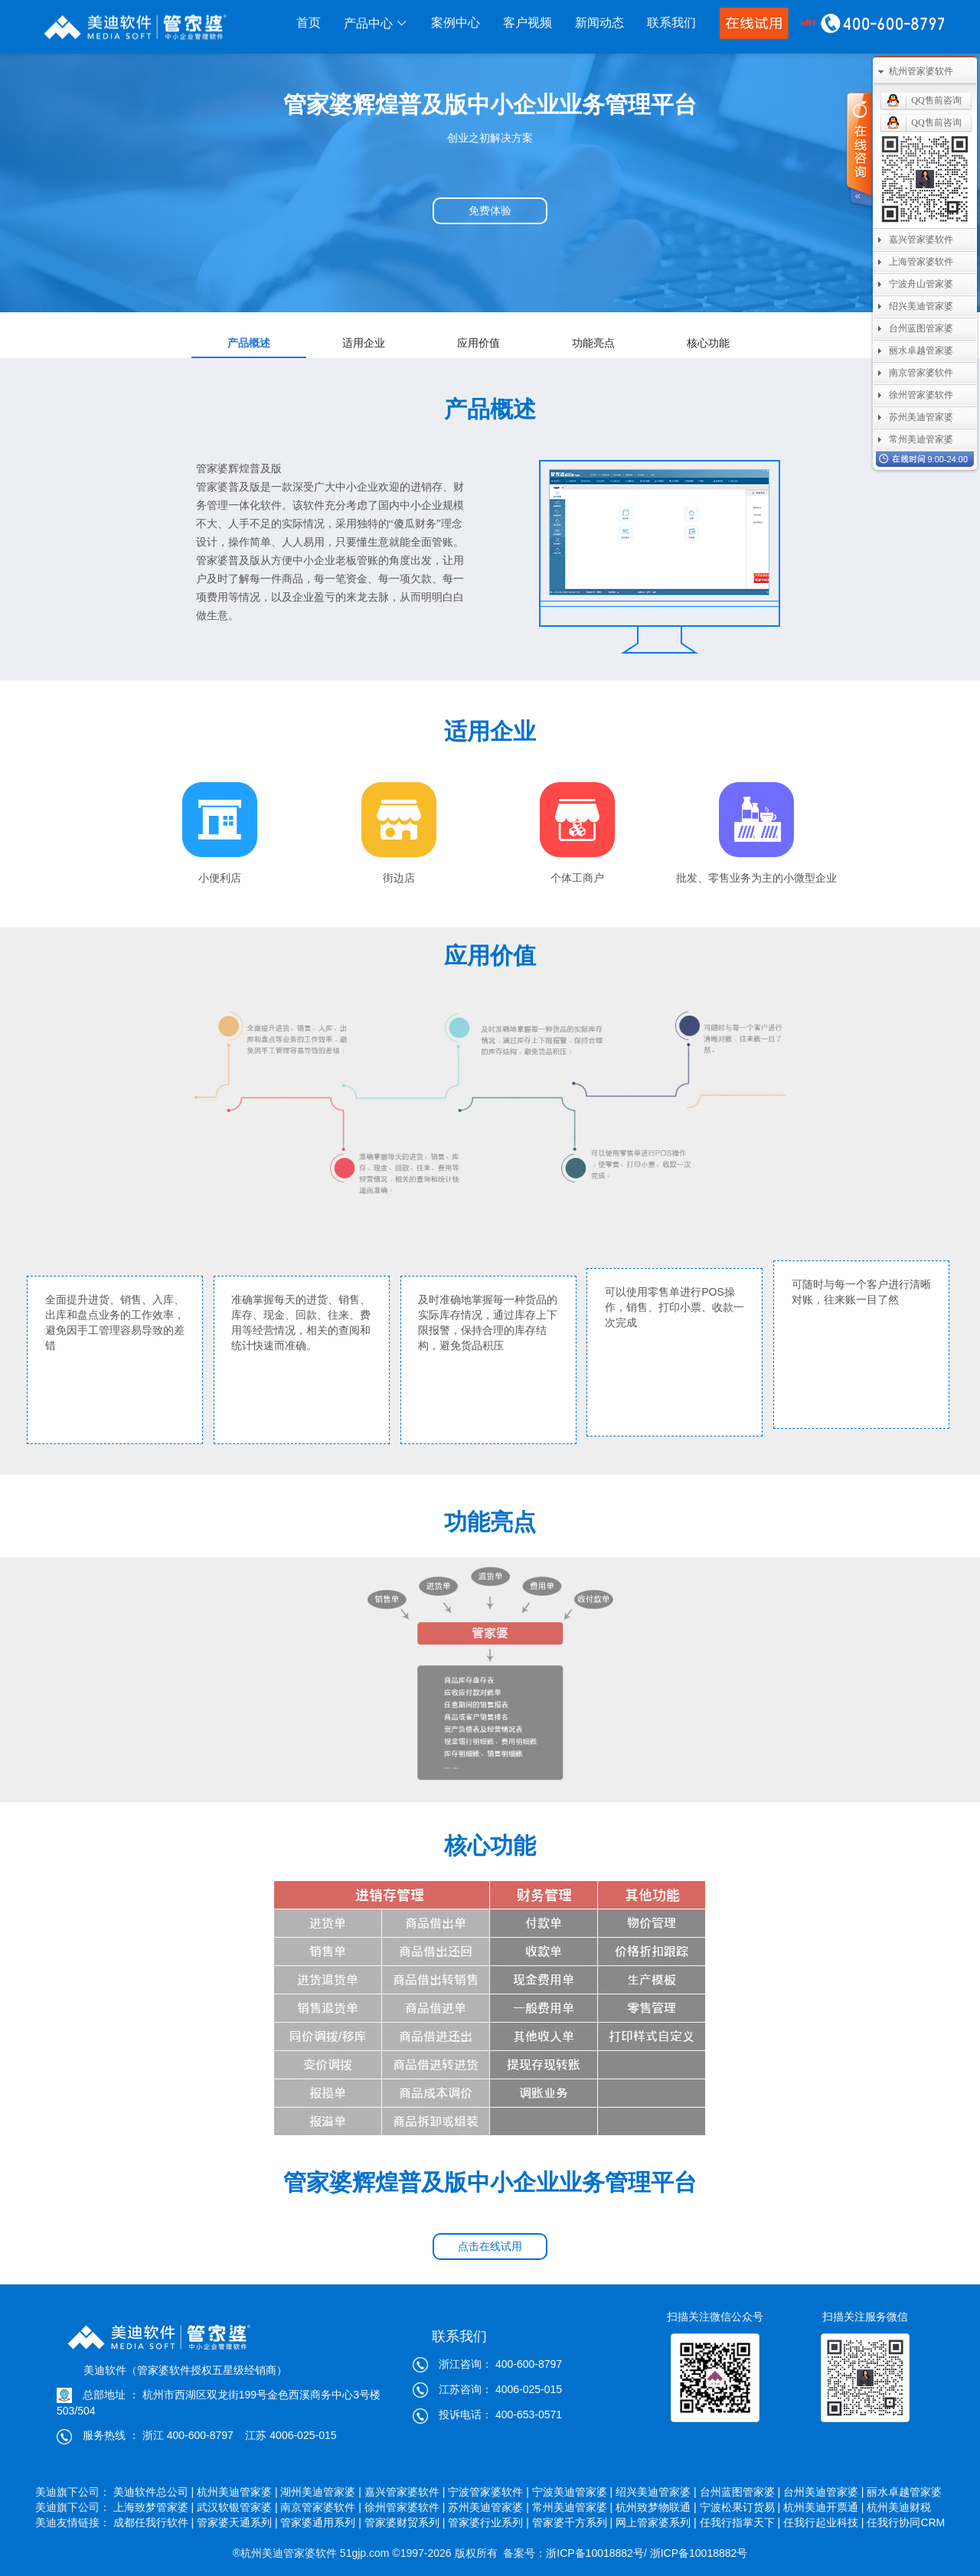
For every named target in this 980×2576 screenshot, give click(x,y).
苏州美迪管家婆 (921, 417)
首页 (308, 22)
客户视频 (527, 22)
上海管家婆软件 (921, 261)
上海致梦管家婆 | (153, 2507)
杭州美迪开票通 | (823, 2507)
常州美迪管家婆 (921, 439)
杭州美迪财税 (906, 2507)
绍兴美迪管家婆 (921, 306)
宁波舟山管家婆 (921, 284)
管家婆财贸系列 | (405, 2522)
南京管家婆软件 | (320, 2507)
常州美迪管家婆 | (572, 2507)
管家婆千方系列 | (572, 2522)
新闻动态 (599, 22)
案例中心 (455, 22)
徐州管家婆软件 (921, 395)
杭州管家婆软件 (921, 71)
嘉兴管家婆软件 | (405, 2492)
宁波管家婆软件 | (488, 2492)
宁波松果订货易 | (740, 2507)
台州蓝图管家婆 (921, 328)
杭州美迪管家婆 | (237, 2492)
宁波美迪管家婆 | (572, 2492)
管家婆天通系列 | (237, 2522)
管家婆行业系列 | (488, 2522)
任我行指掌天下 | (740, 2522)
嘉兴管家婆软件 (921, 239)
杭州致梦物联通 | (656, 2507)
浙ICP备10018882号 (595, 2553)
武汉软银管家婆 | (237, 2507)
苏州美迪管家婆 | (488, 2507)
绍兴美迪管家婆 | (656, 2492)
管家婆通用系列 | (320, 2522)
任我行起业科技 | (823, 2522)
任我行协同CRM (906, 2522)
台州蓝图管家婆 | (740, 2492)
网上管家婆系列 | (656, 2522)
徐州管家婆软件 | (405, 2507)
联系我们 (671, 22)
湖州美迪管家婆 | (320, 2492)
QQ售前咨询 (936, 100)
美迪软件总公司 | (153, 2492)
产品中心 (376, 23)
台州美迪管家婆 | (823, 2492)
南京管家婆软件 (921, 372)
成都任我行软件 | (153, 2522)
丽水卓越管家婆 (906, 2492)
